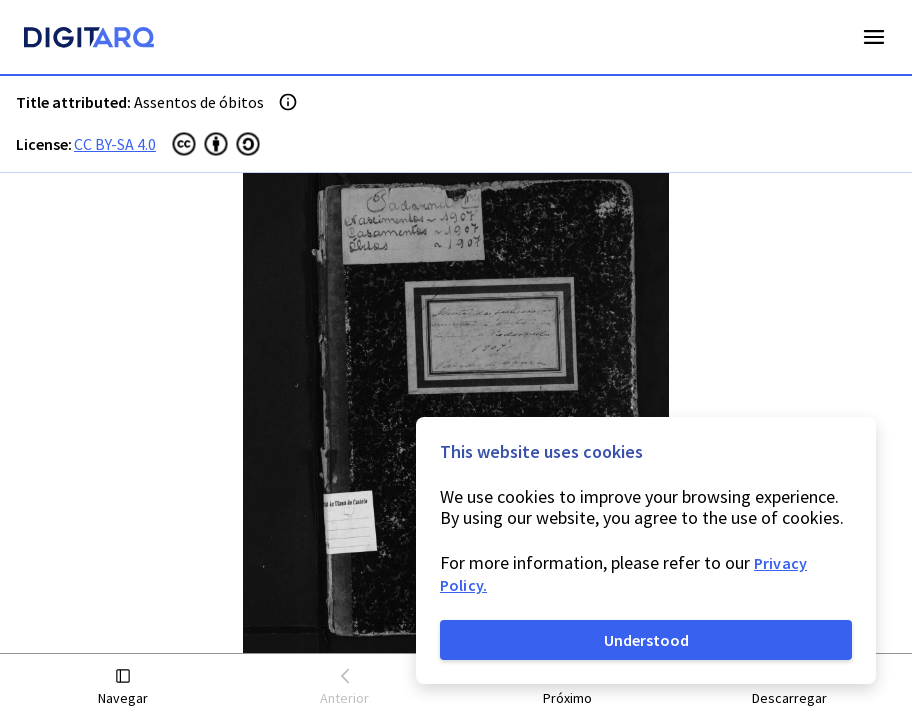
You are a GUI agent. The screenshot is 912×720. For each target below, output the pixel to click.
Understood (646, 640)
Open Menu (874, 37)
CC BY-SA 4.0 (115, 144)
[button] (123, 687)
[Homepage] (89, 40)
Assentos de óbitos (199, 102)
